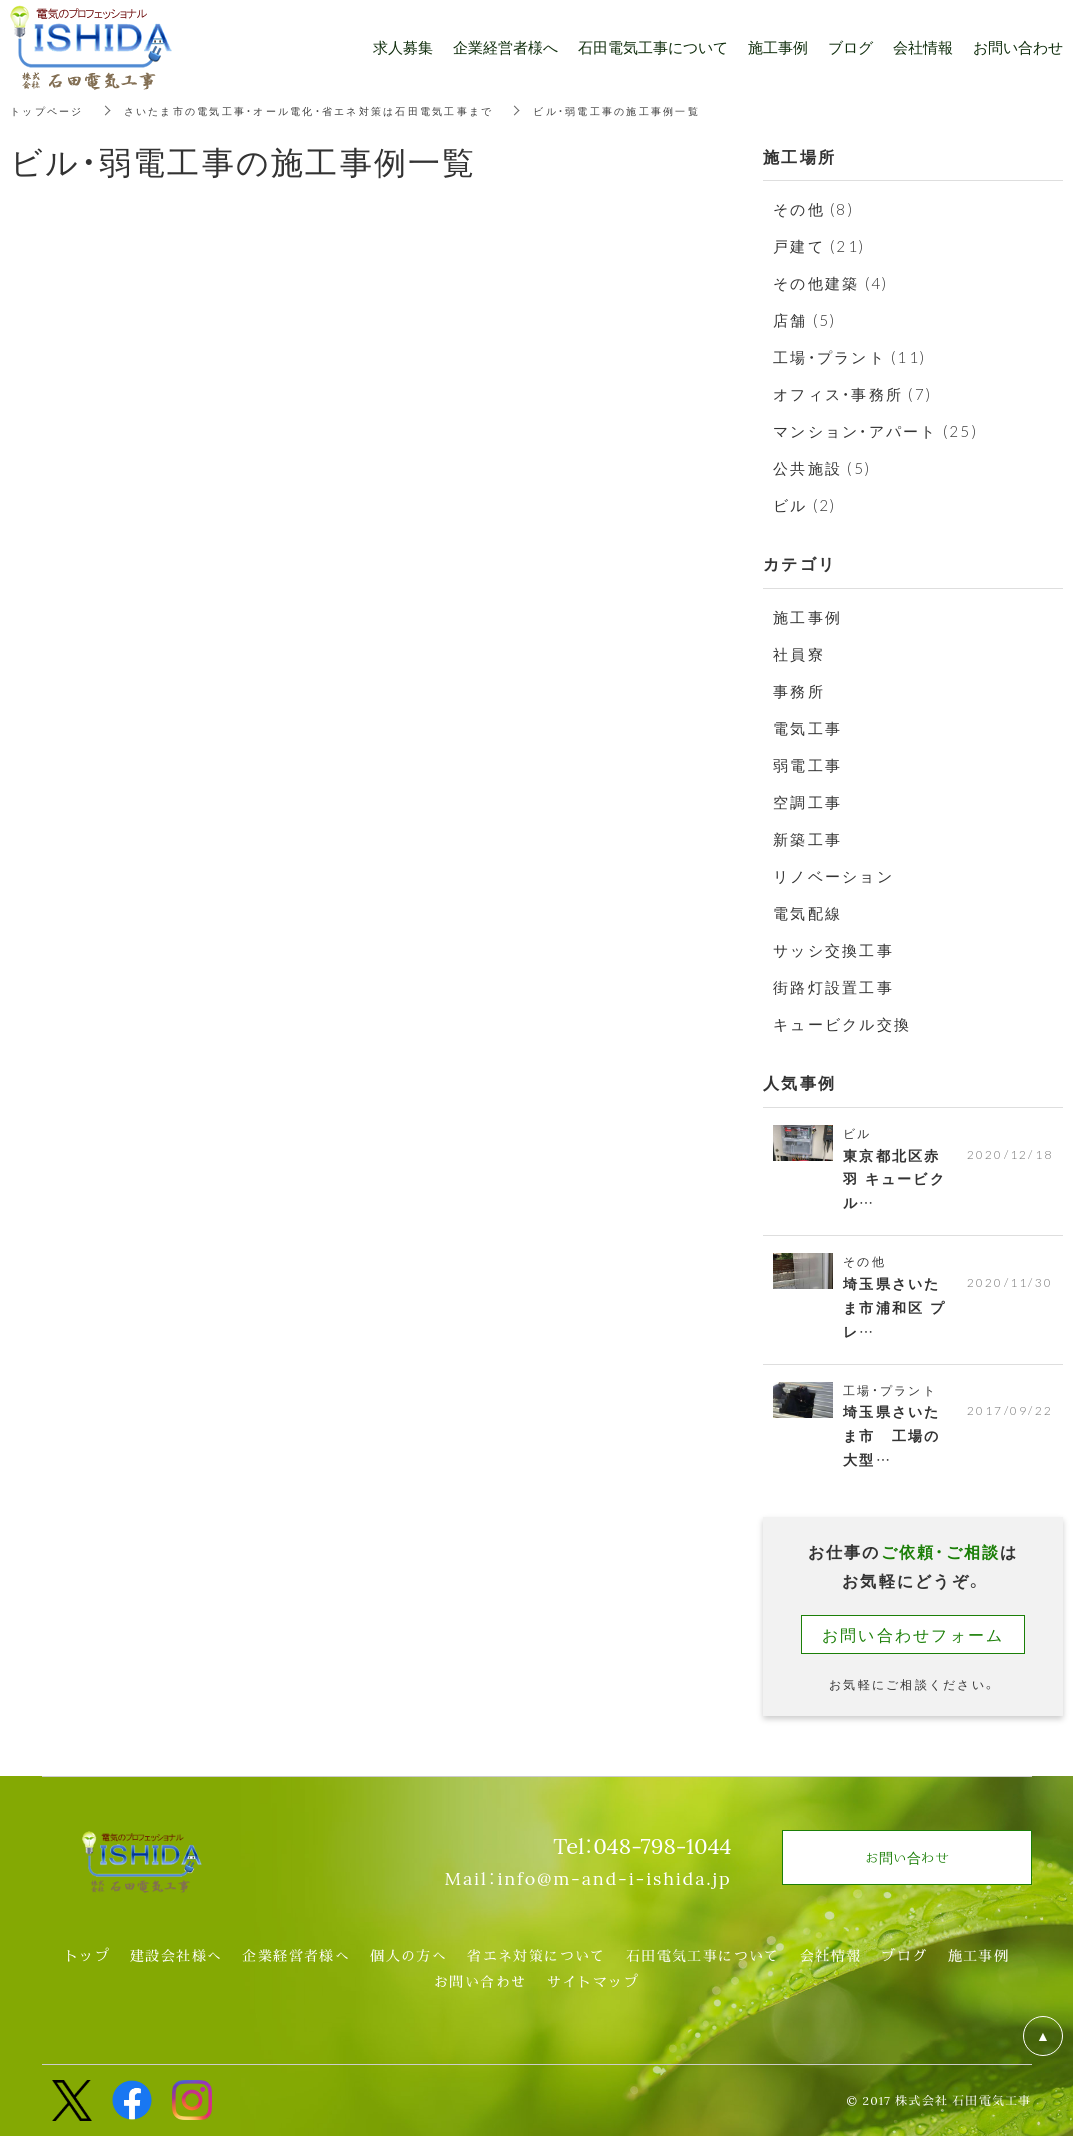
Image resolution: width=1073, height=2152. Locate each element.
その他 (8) (813, 209)
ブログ (904, 1971)
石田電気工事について (703, 1971)
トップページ (53, 110)
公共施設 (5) (822, 468)
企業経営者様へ (296, 1971)
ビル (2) (805, 505)
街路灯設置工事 (833, 987)
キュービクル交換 (842, 1024)
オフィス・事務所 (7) (852, 394)
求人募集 (403, 47)
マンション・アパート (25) (875, 431)
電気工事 (807, 728)
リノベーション (833, 876)
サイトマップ (593, 1997)
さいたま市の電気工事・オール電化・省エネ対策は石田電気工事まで (351, 110)
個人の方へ (408, 1971)
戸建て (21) (819, 246)
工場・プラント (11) (849, 357)
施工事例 (807, 617)
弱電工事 (807, 765)
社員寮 (799, 654)
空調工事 (807, 802)
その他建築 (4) (830, 283)
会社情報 (831, 1971)
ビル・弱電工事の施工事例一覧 (702, 110)
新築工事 (807, 839)
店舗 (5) (805, 320)
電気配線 (807, 913)
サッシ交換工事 (833, 950)
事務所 (799, 691)
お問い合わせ (480, 1997)
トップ (87, 1971)
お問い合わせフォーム (913, 1649)
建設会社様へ (176, 1971)
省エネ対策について (536, 1971)
